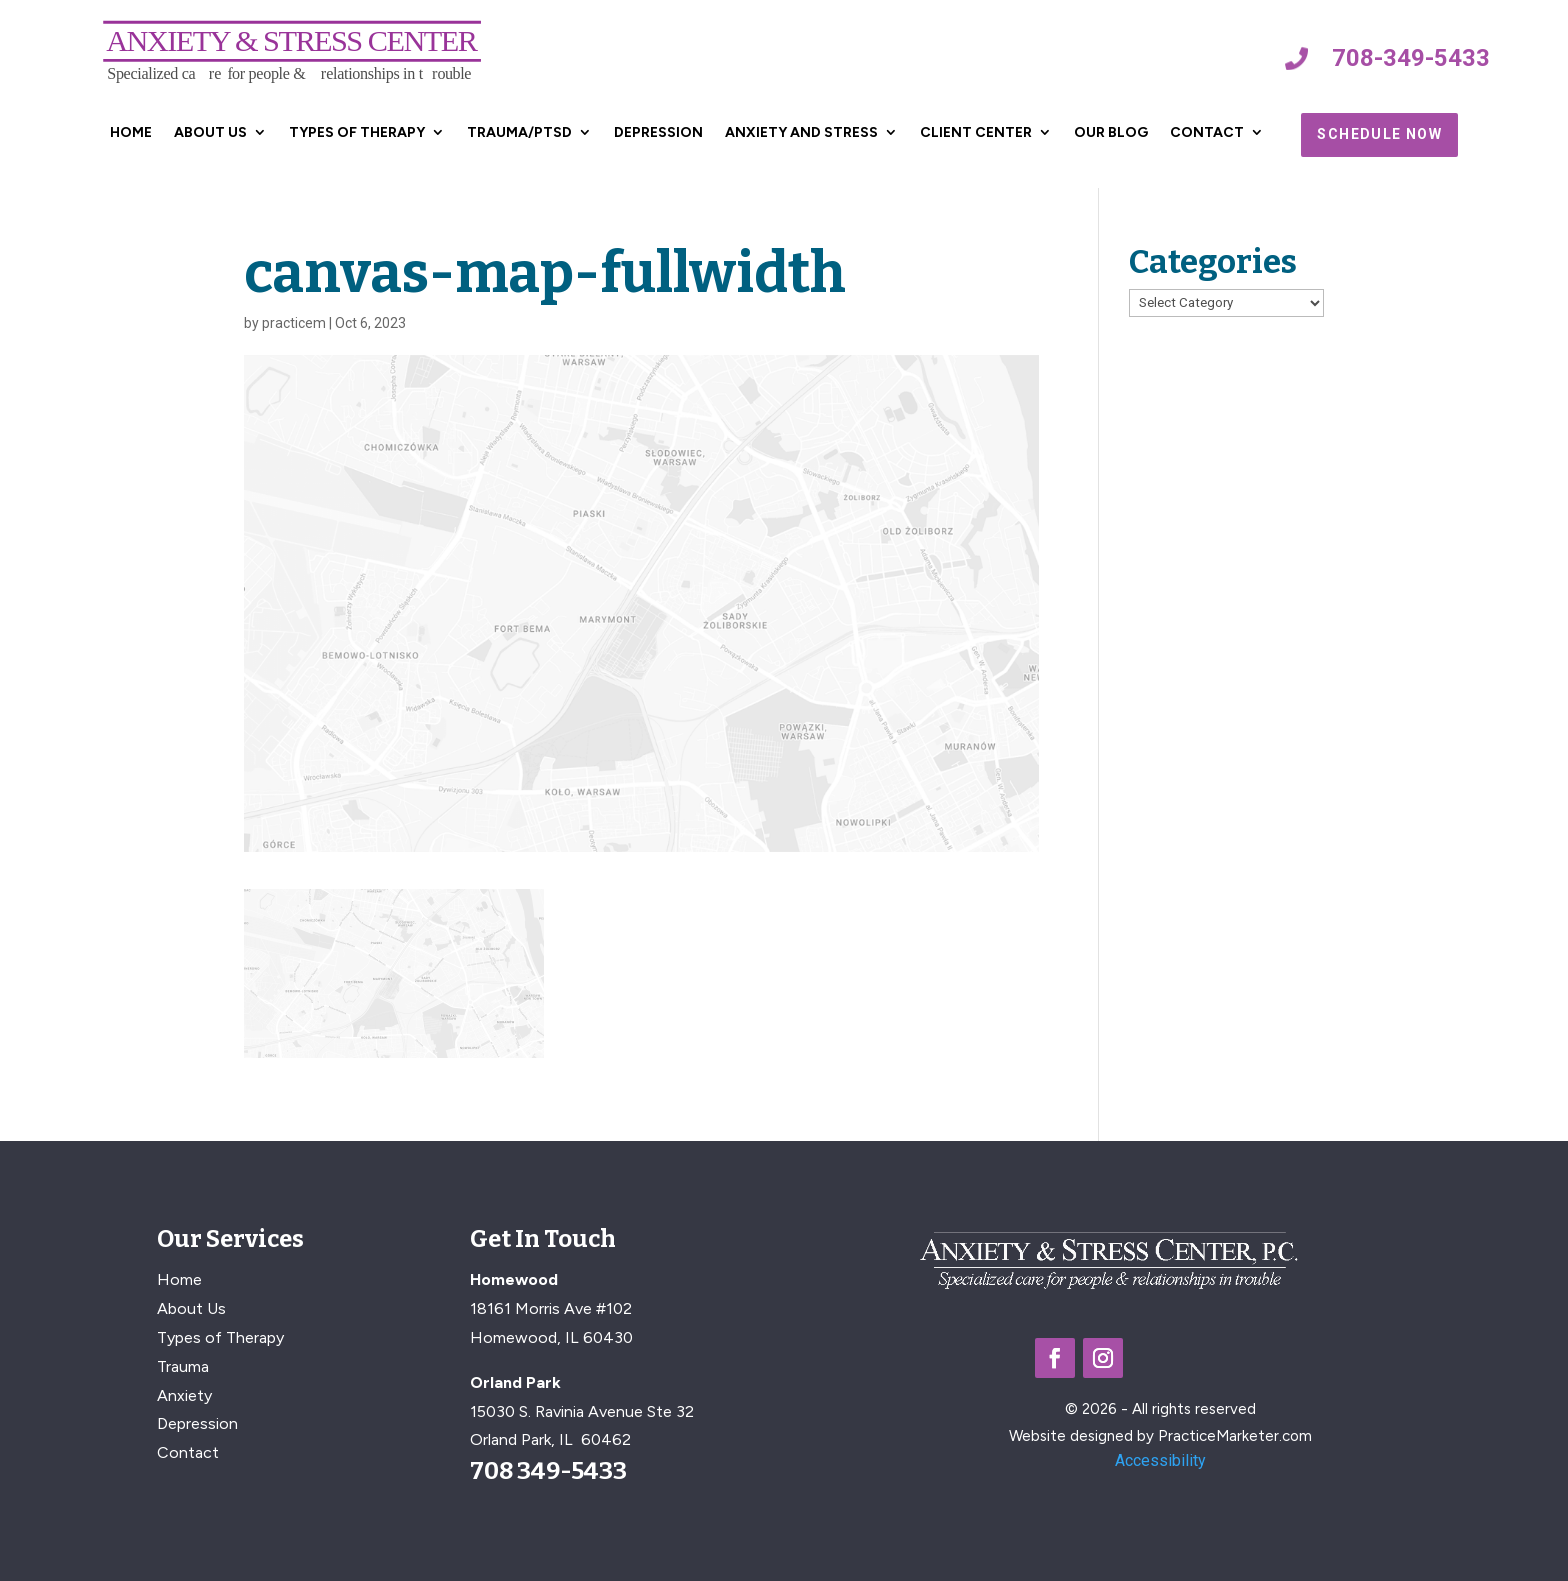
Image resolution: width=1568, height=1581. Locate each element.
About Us (210, 132)
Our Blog (1111, 132)
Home (131, 132)
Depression (658, 132)
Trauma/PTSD (519, 132)
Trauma (183, 1366)
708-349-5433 (1411, 58)
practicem (294, 323)
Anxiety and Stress (801, 132)
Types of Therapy (357, 132)
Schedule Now (1379, 134)
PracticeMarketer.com (1235, 1436)
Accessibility (1160, 1460)
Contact (1207, 132)
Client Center (976, 132)
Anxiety (184, 1395)
